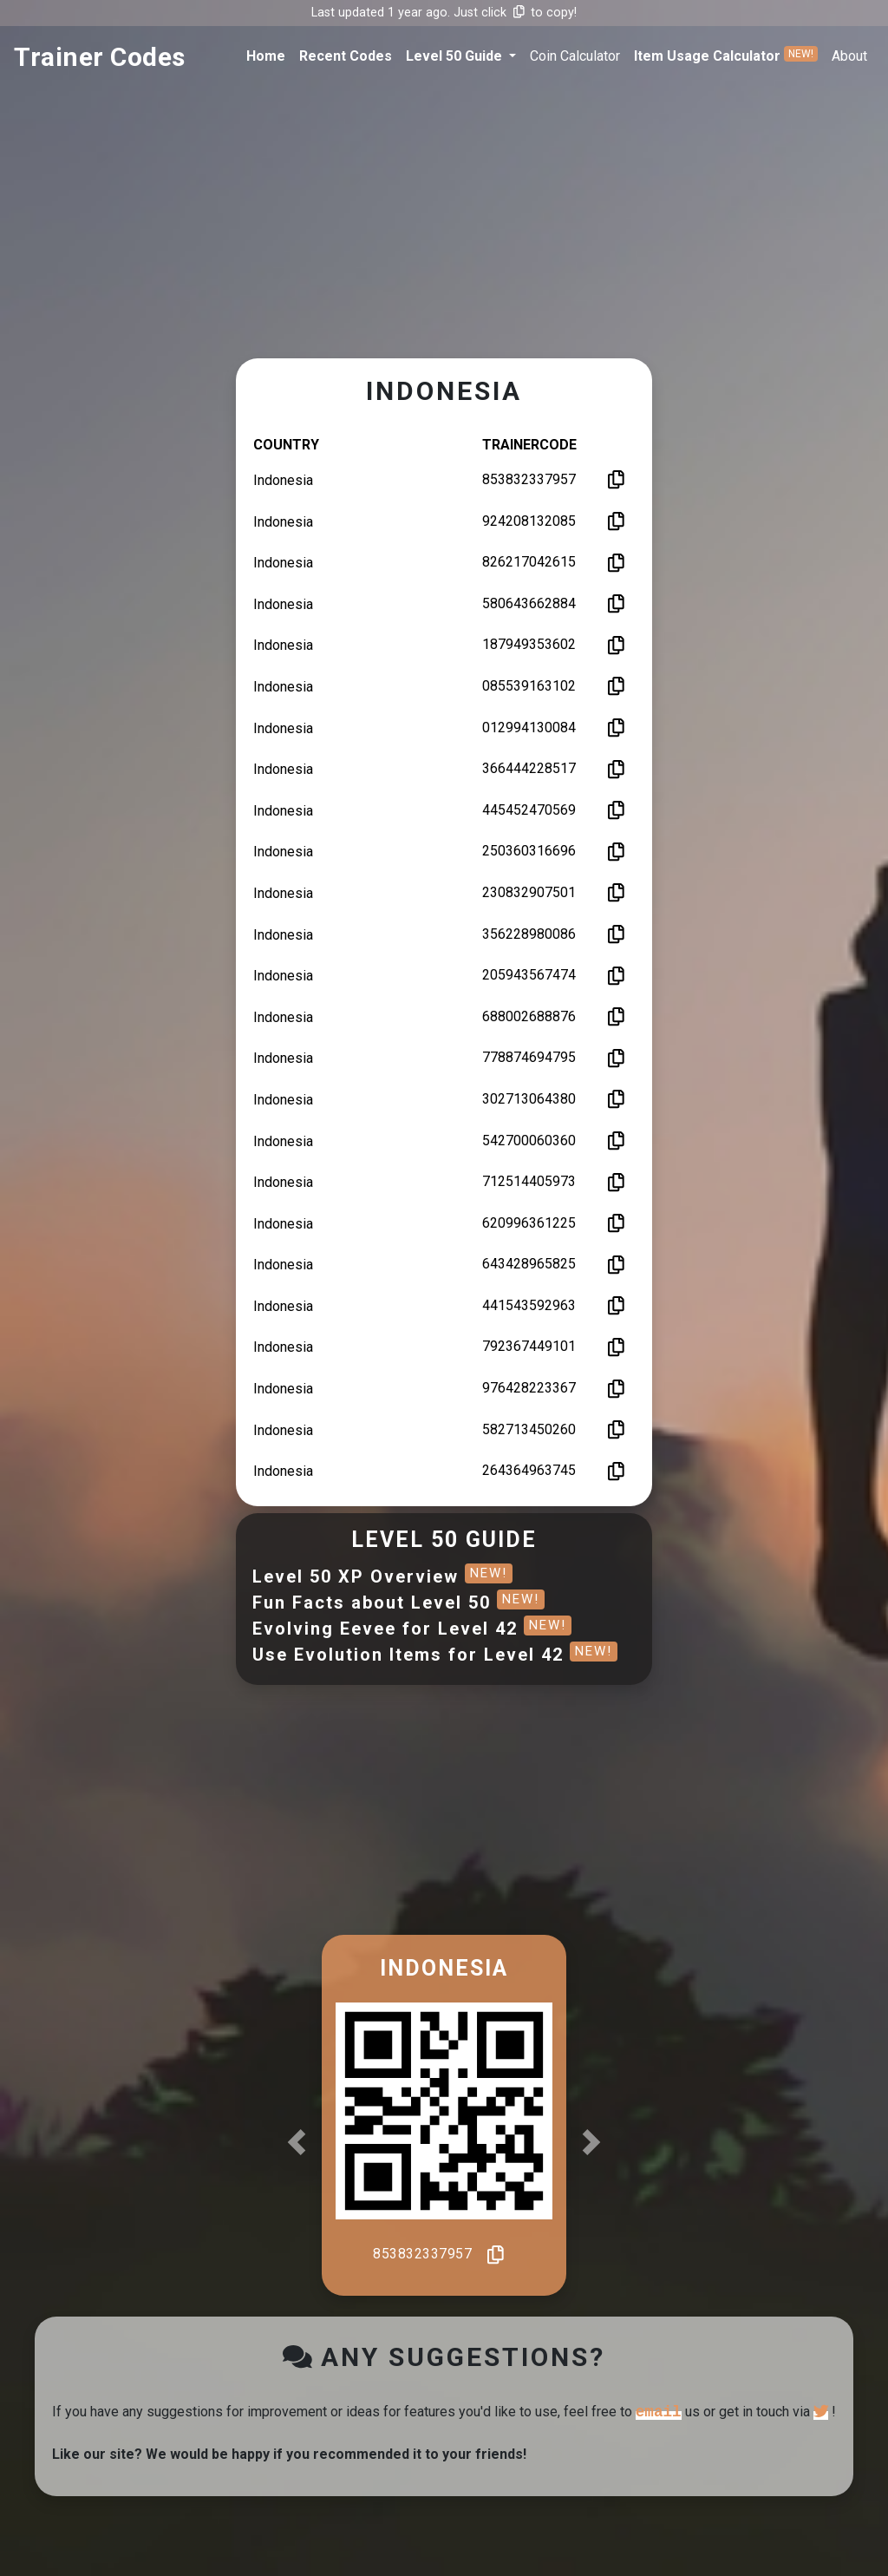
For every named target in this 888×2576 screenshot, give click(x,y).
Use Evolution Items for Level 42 (434, 1654)
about (849, 56)
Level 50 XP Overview (382, 1576)
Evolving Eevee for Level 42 (411, 1628)
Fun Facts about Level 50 (398, 1602)
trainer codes (100, 57)
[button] (461, 56)
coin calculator (575, 56)
